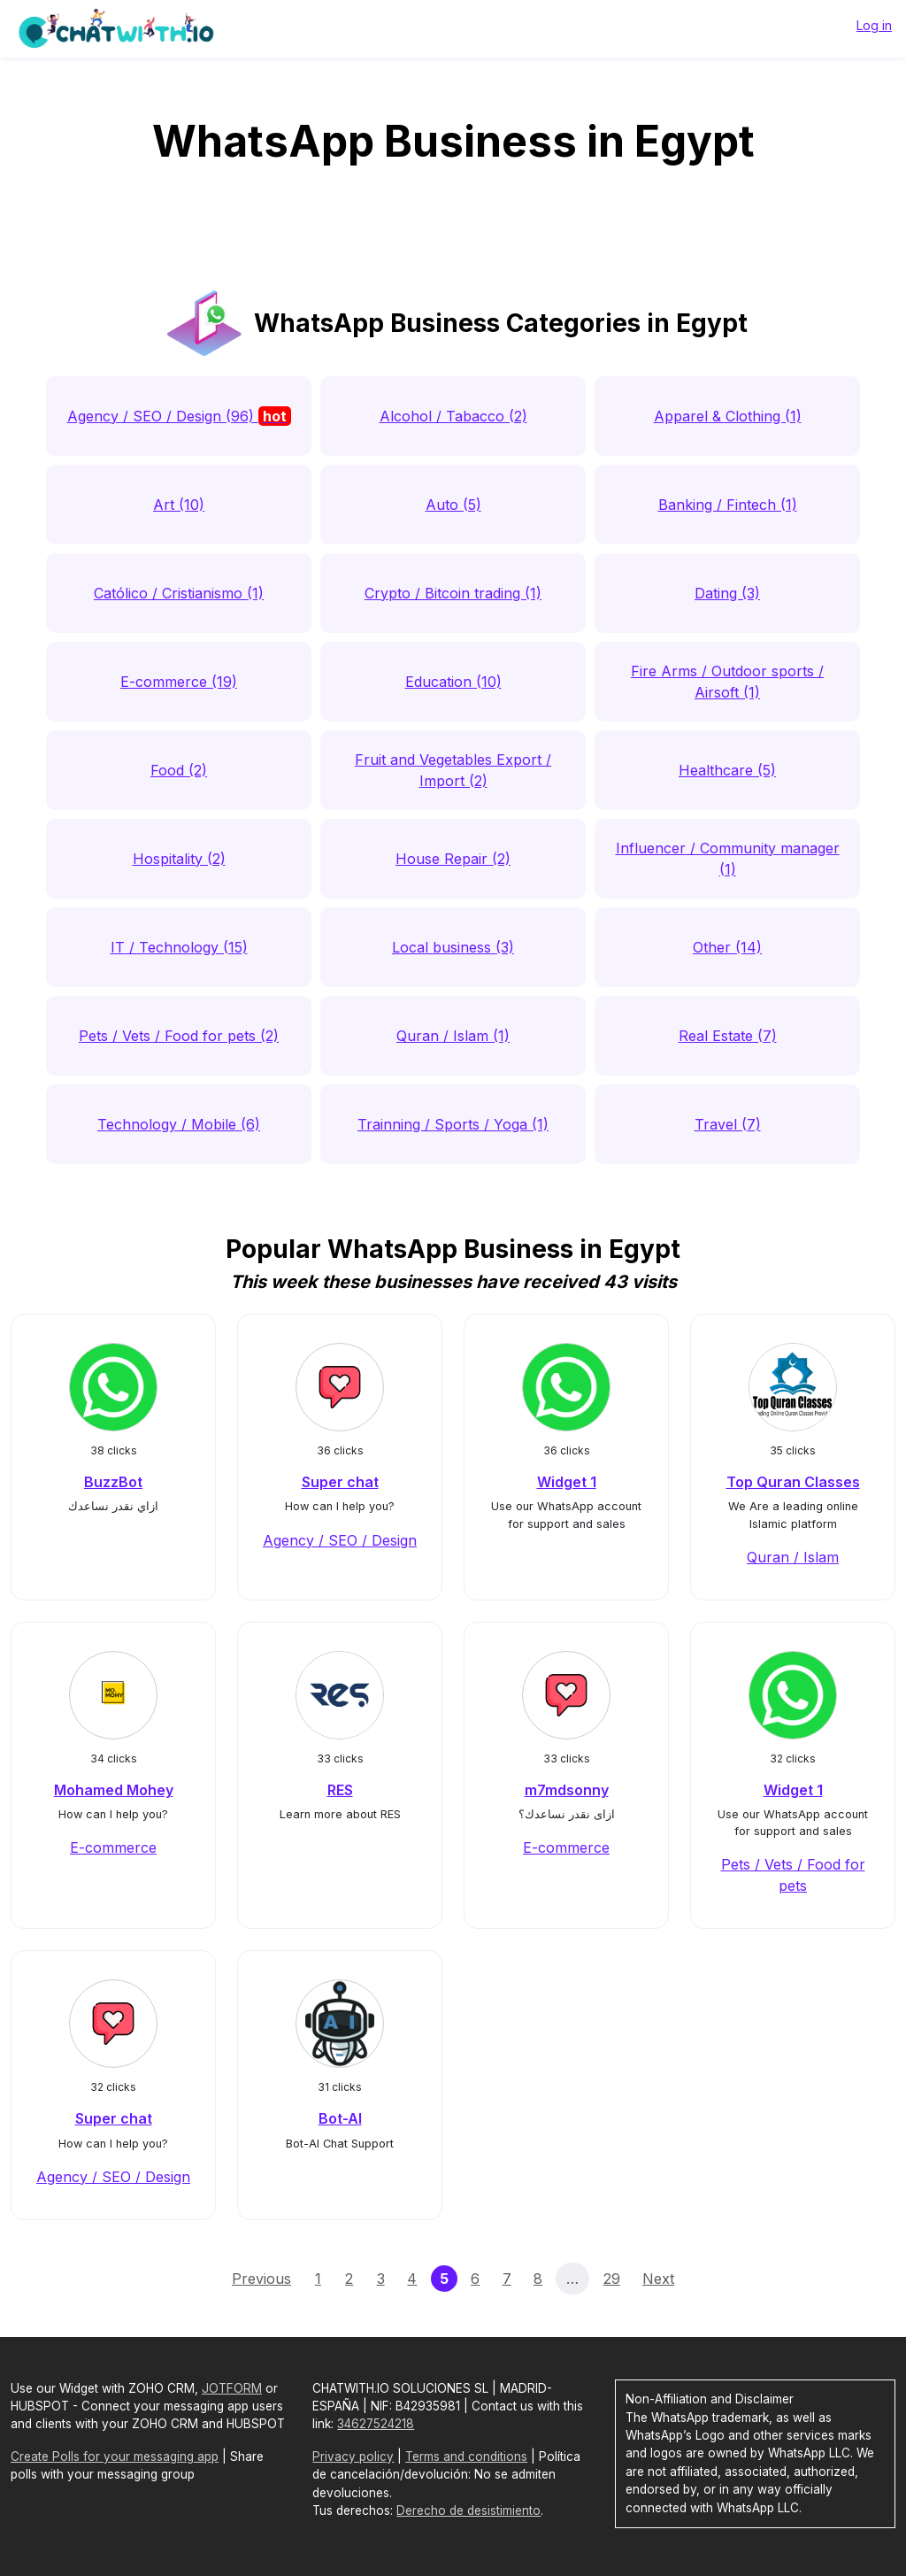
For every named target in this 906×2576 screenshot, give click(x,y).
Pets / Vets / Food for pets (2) (179, 1036)
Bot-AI (340, 2118)
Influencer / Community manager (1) (728, 858)
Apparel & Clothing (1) (728, 416)
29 (611, 2278)
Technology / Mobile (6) (178, 1124)
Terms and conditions (466, 2456)
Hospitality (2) (179, 859)
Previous (261, 2278)
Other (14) (727, 947)
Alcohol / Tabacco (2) (453, 416)
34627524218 (375, 2424)
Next (658, 2278)
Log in (874, 25)
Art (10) (178, 504)
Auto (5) (453, 504)
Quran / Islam (793, 1557)
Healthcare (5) (727, 770)
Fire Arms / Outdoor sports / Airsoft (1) (727, 681)
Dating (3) (727, 593)
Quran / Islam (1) (453, 1036)
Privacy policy (353, 2456)
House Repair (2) (453, 859)
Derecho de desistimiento (468, 2510)
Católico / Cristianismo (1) (179, 593)
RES (340, 1790)
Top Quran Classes (793, 1482)
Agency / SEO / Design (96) (179, 416)
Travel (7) (728, 1124)
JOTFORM (232, 2388)
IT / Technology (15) (179, 947)
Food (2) (178, 770)
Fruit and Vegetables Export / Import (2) (453, 770)
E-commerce (113, 1847)
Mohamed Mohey (113, 1790)
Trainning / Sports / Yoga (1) (453, 1124)
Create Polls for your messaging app (115, 2456)
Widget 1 (566, 1482)
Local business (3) (453, 947)
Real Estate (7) (728, 1036)
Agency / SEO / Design (340, 1540)
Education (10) (453, 681)
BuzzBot (113, 1482)
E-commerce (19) (178, 681)
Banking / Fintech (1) (727, 504)
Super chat (340, 1482)
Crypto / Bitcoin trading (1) (453, 593)
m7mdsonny (567, 1790)
